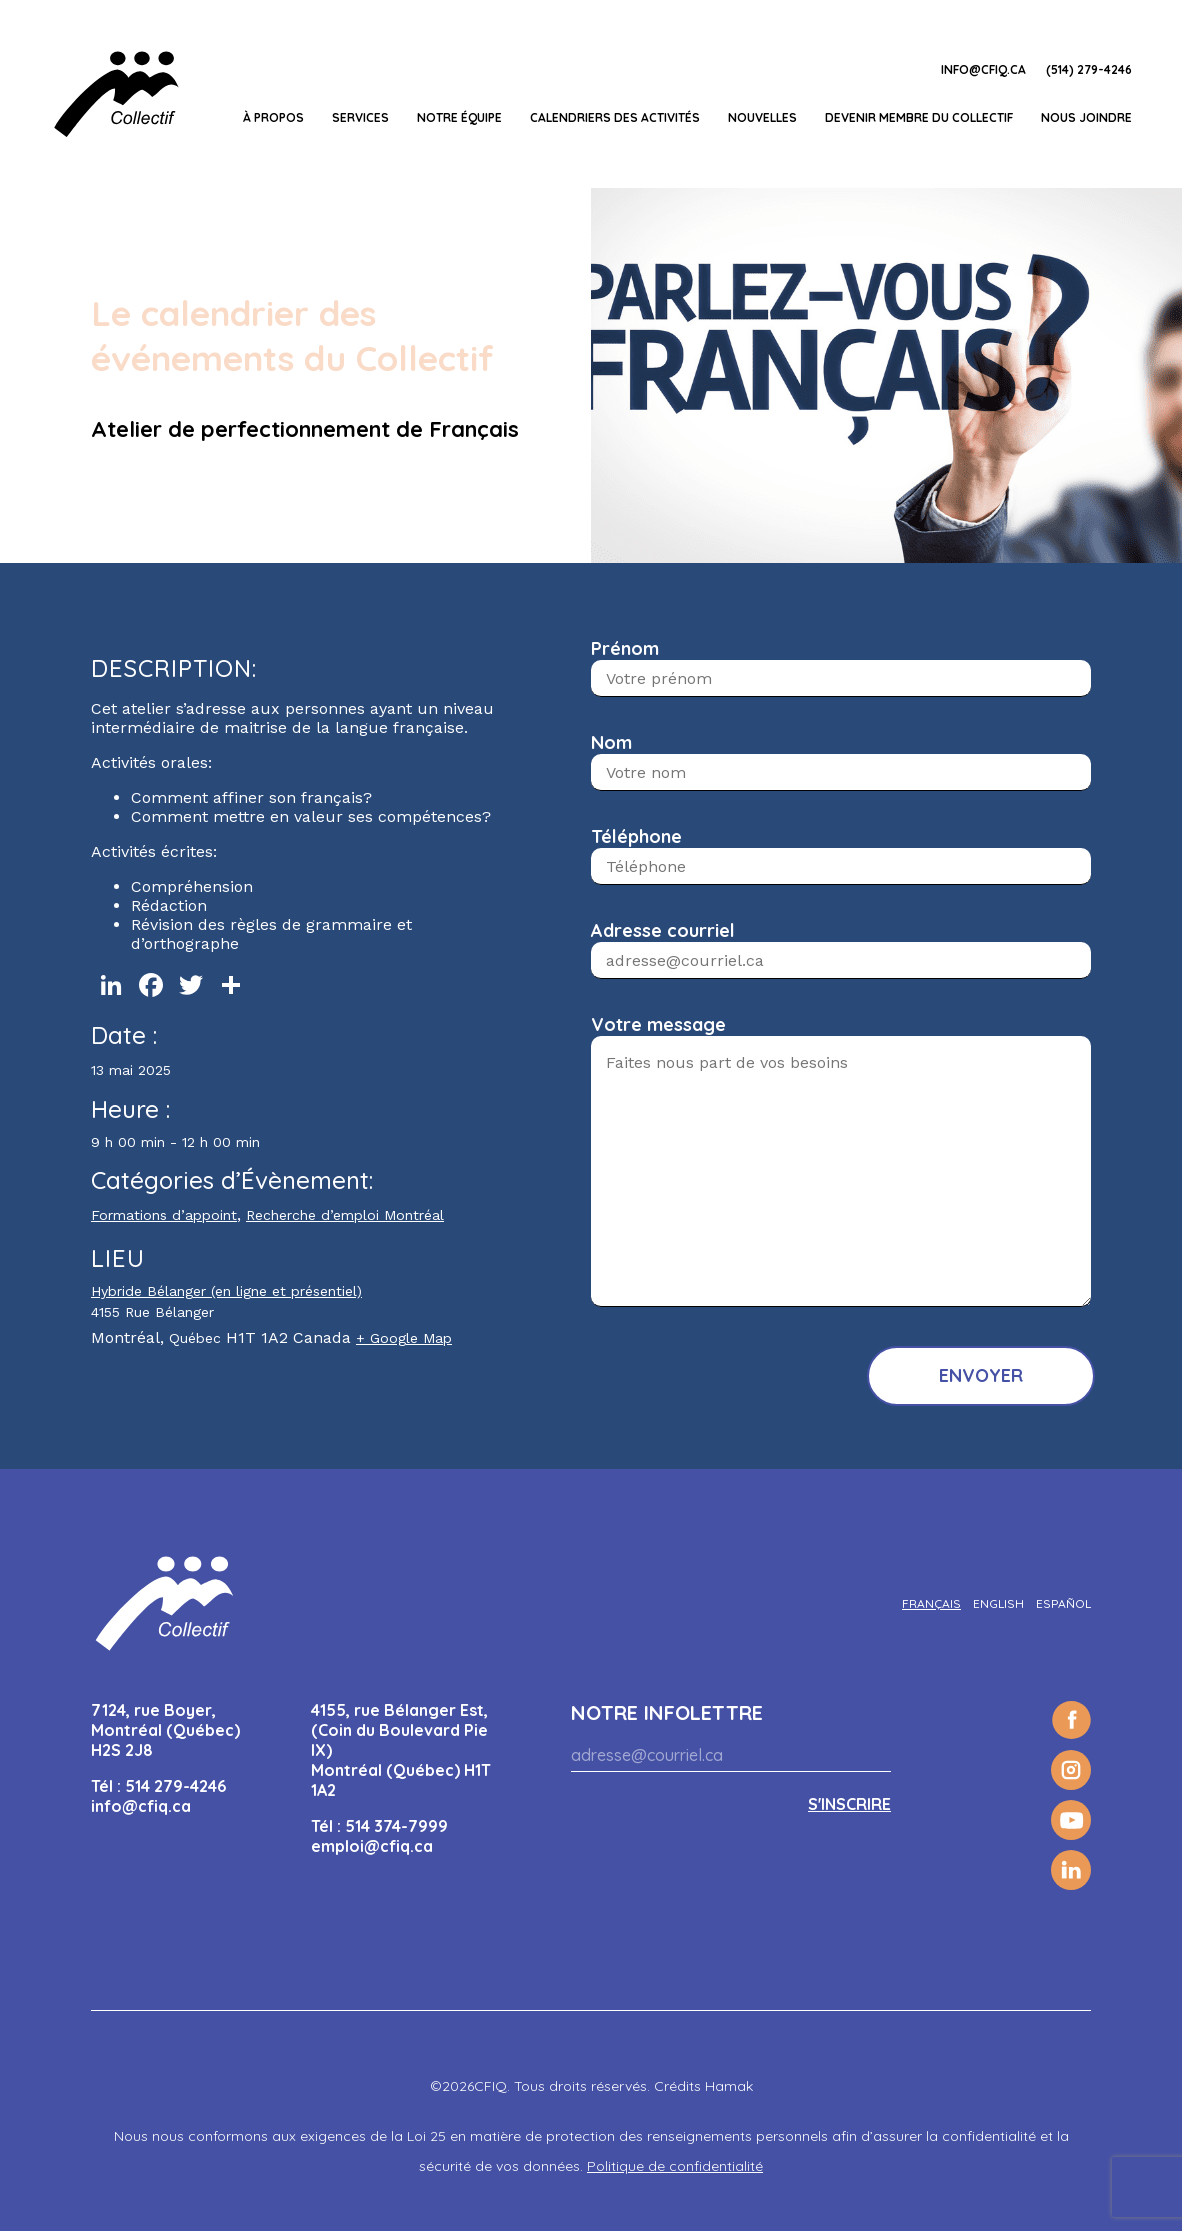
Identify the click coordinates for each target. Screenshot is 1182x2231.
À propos (273, 117)
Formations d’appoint (164, 1215)
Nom (611, 742)
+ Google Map (404, 1338)
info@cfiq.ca (983, 69)
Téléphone (636, 836)
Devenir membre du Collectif (919, 117)
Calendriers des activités (615, 117)
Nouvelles (762, 117)
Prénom (625, 648)
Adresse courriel (663, 930)
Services (360, 117)
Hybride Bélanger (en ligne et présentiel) (226, 1291)
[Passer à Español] (1063, 1603)
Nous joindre (1086, 117)
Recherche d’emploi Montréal (345, 1215)
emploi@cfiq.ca (372, 1846)
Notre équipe (459, 117)
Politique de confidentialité (675, 2166)
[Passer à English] (998, 1603)
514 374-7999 (396, 1826)
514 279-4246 (175, 1786)
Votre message (658, 1024)
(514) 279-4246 (1089, 69)
